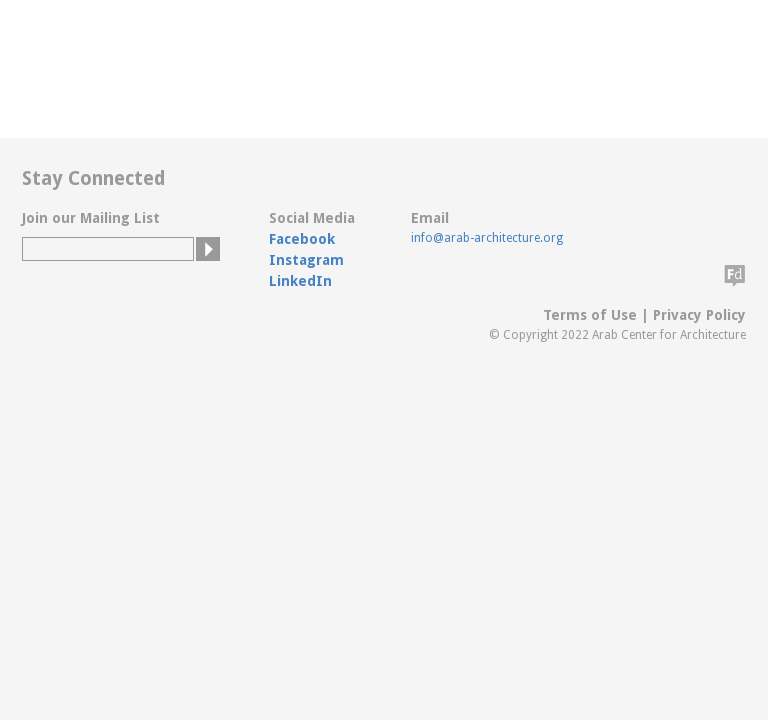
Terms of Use (590, 315)
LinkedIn (300, 281)
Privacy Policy (699, 315)
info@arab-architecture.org (487, 238)
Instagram (306, 260)
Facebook (302, 239)
